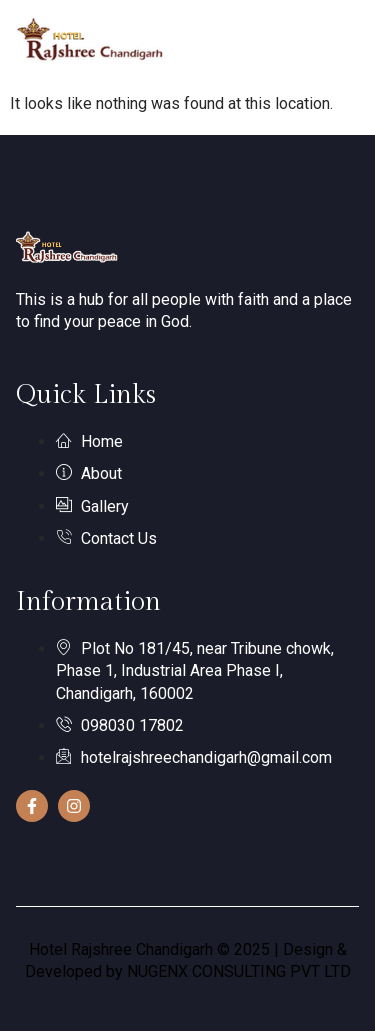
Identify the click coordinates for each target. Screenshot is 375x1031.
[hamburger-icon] (336, 42)
